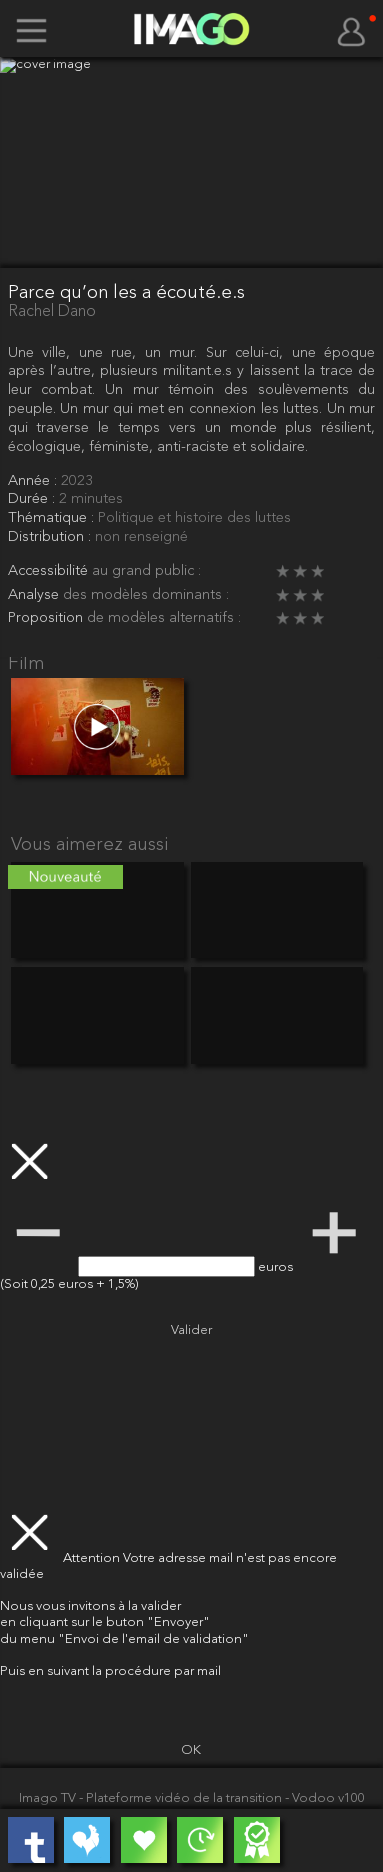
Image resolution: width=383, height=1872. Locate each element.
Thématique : (53, 518)
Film (26, 664)
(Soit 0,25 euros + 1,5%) (69, 1284)
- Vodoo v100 (325, 1798)
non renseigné (141, 537)
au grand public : (146, 571)
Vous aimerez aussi (89, 845)
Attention (93, 1558)
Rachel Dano (52, 312)
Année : (34, 481)
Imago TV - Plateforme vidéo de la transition (152, 1798)
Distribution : (51, 537)
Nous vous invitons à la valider (90, 1606)
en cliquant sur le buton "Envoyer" (105, 1622)
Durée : (33, 499)
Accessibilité (50, 571)
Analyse (35, 595)
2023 (77, 481)
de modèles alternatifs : (164, 618)
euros (277, 1267)
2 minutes (91, 499)
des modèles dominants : (146, 595)
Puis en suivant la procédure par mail (110, 1671)
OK (191, 1750)
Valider (191, 1330)
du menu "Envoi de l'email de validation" (124, 1639)
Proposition (47, 618)
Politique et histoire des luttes (194, 518)
